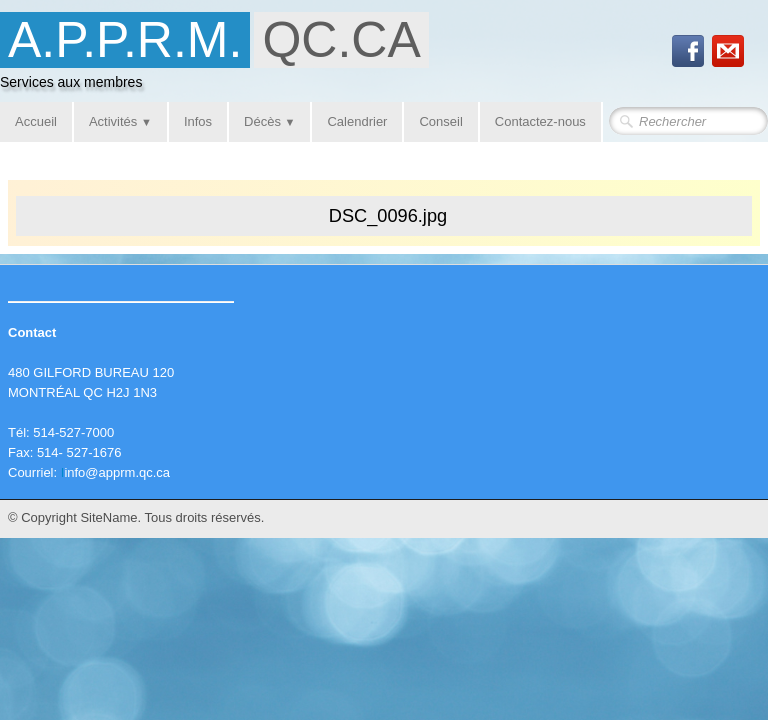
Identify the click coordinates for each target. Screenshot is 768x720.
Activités (120, 121)
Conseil (440, 121)
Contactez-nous (540, 121)
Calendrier (357, 121)
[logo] (222, 56)
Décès (269, 121)
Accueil (36, 121)
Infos (198, 121)
